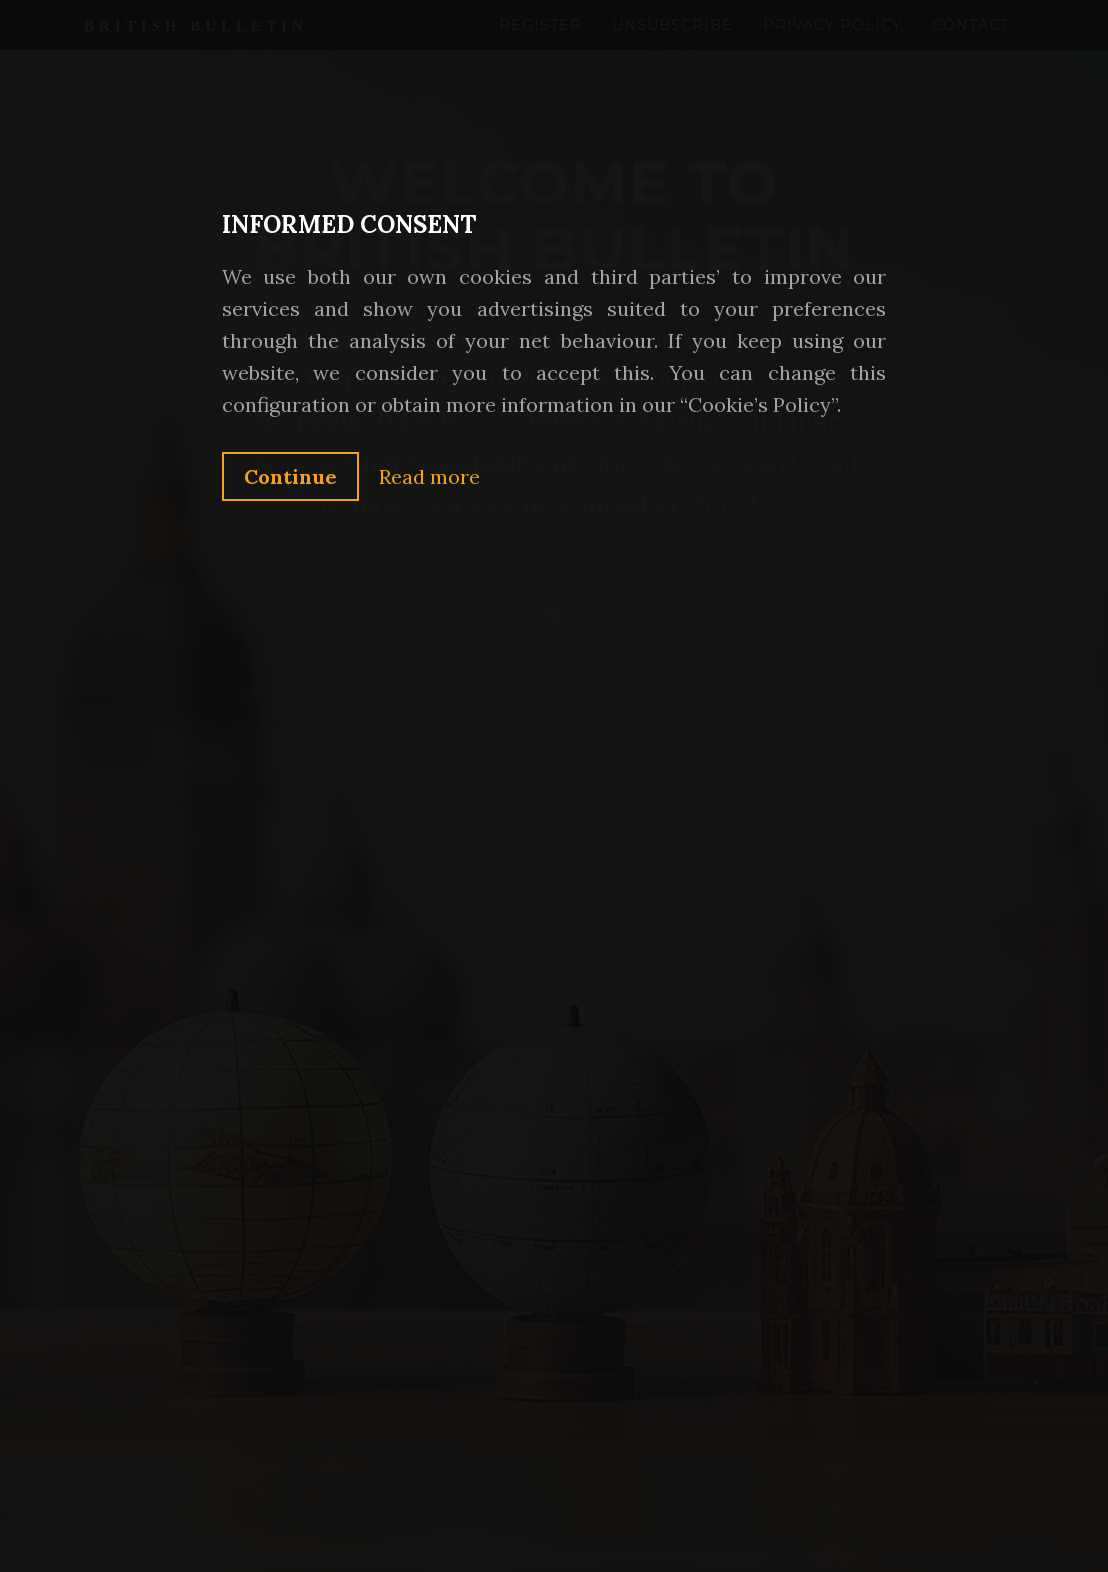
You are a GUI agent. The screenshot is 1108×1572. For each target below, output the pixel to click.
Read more (429, 476)
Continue (290, 476)
